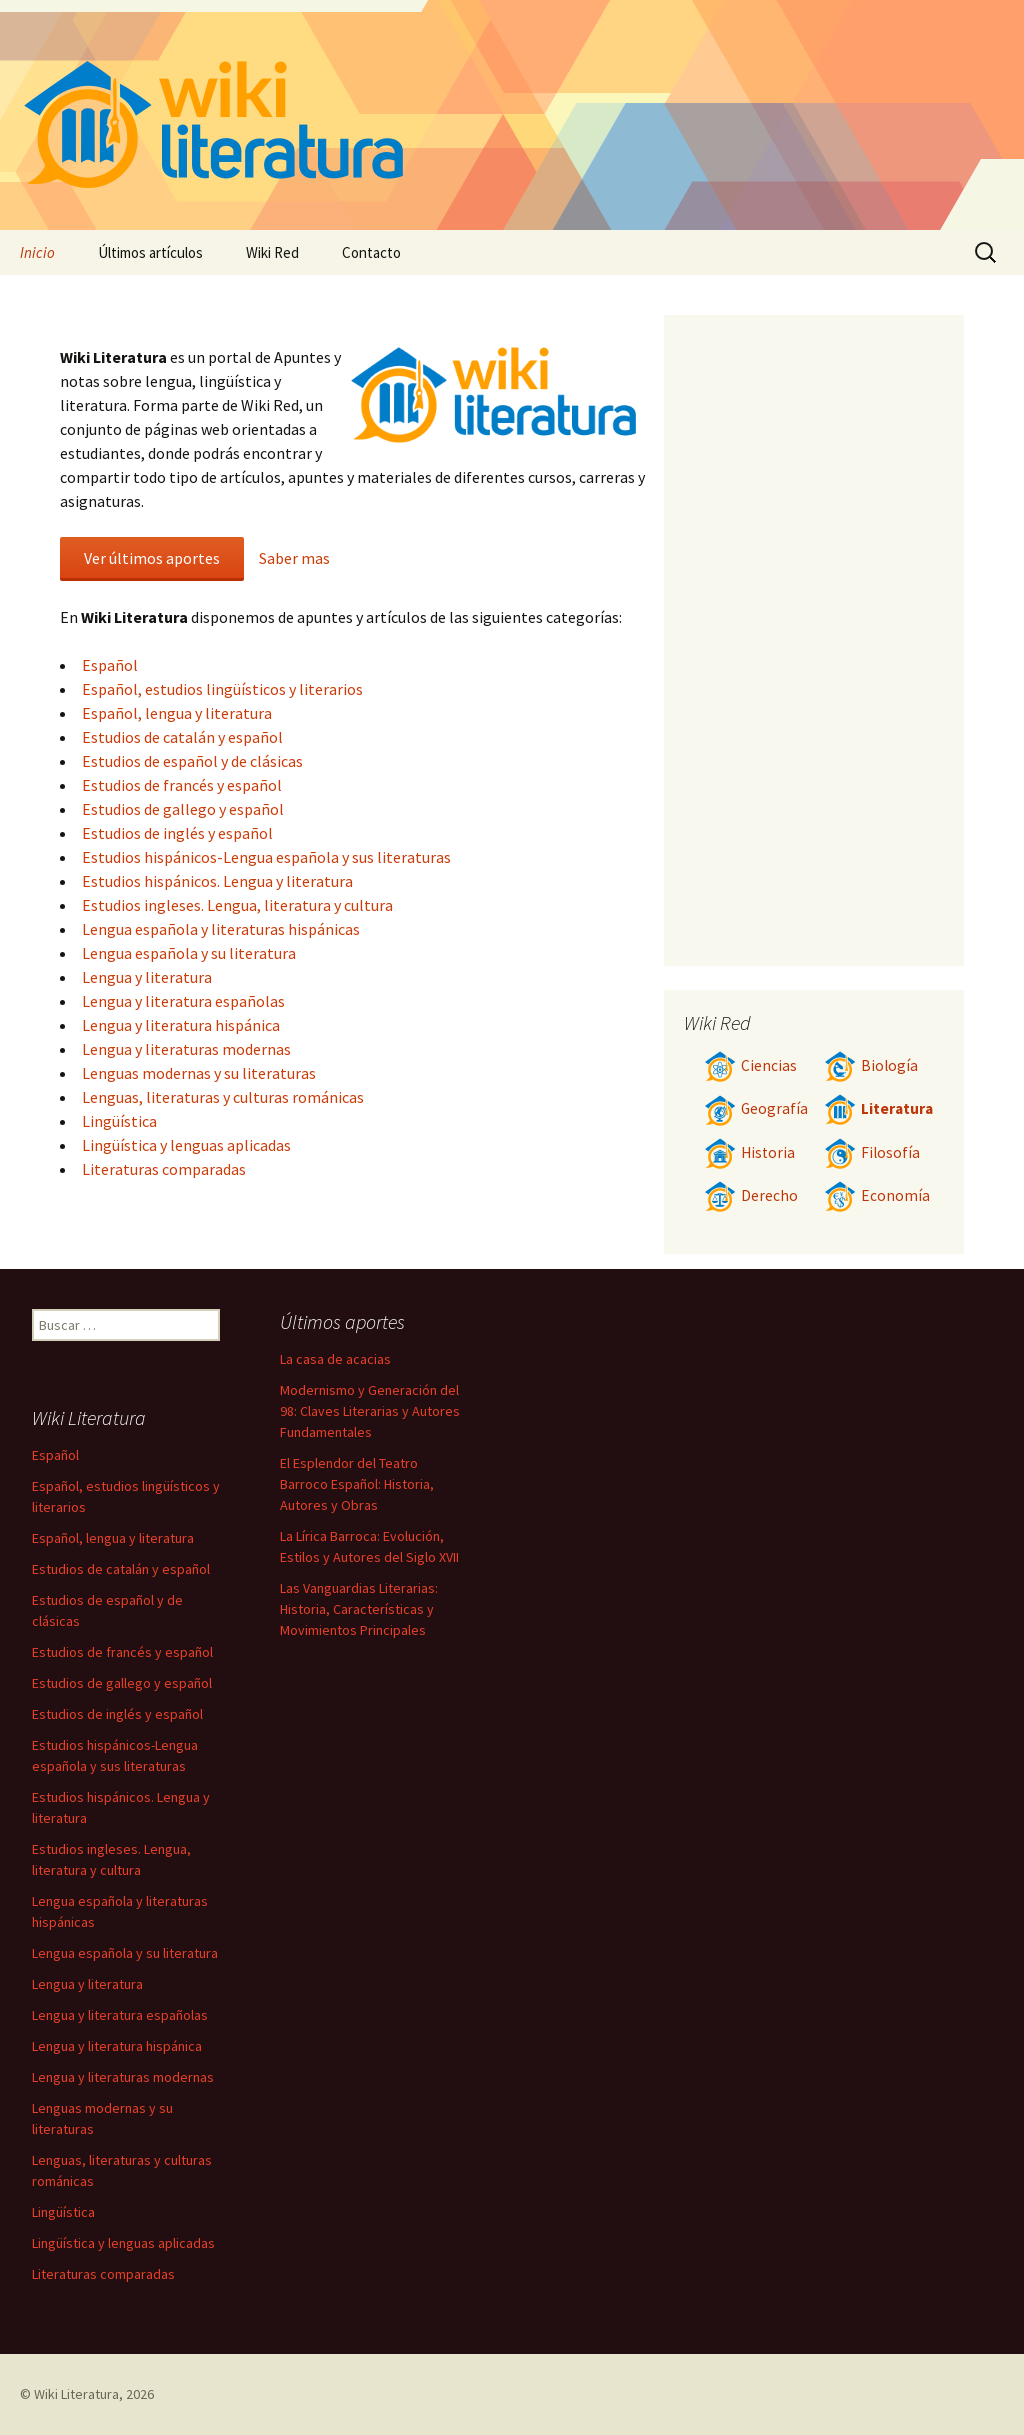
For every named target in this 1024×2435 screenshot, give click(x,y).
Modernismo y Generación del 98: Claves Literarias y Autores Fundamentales (370, 1411)
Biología (871, 1065)
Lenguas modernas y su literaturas (199, 1073)
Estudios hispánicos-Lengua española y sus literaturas (266, 857)
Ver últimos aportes (152, 558)
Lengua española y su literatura (189, 953)
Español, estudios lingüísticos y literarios (222, 689)
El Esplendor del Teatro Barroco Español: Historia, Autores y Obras (357, 1484)
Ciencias (750, 1065)
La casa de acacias (335, 1359)
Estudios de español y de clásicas (192, 761)
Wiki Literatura (76, 2394)
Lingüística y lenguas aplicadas (186, 1145)
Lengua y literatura (147, 977)
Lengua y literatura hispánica (181, 1025)
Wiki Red (272, 252)
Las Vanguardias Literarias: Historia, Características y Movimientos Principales (359, 1609)
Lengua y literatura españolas (183, 1001)
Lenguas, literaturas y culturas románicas (223, 1097)
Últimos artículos (150, 252)
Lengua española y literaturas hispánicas (221, 929)
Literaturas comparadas (164, 1169)
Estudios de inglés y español (177, 833)
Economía (877, 1195)
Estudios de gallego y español (183, 809)
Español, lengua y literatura (177, 713)
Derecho (751, 1195)
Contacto (371, 252)
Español (110, 665)
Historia (749, 1152)
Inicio (37, 252)
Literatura (878, 1108)
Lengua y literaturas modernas (186, 1049)
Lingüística (119, 1121)
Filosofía (872, 1152)
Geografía (756, 1108)
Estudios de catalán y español (182, 737)
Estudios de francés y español (182, 785)
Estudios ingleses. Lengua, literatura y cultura (237, 905)
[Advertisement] (814, 640)
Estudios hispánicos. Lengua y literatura (217, 881)
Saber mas (294, 558)
